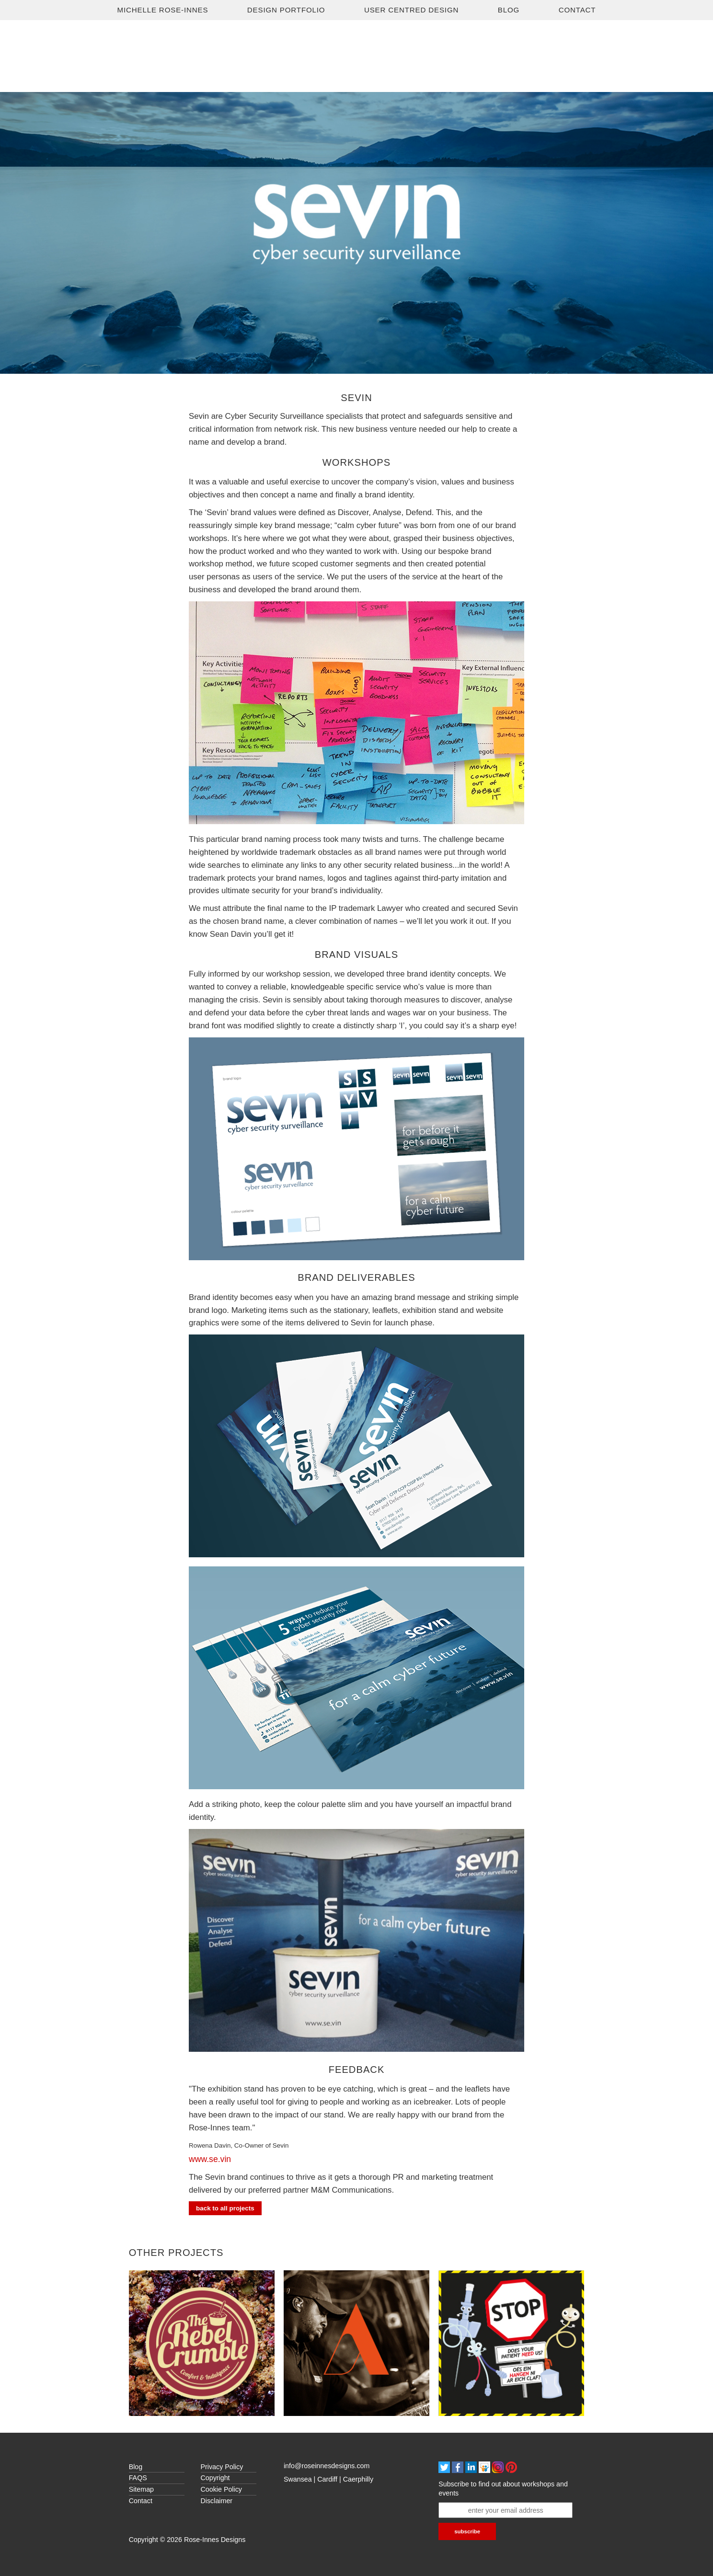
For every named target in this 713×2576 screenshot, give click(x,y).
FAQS (138, 2478)
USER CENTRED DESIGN (411, 10)
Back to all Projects (225, 2208)
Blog (508, 10)
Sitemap (141, 2489)
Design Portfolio (286, 10)
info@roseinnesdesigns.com (326, 2466)
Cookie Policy (221, 2489)
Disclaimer (217, 2501)
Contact (577, 10)
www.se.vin (210, 2159)
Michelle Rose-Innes (162, 10)
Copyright (215, 2478)
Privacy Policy (222, 2467)
